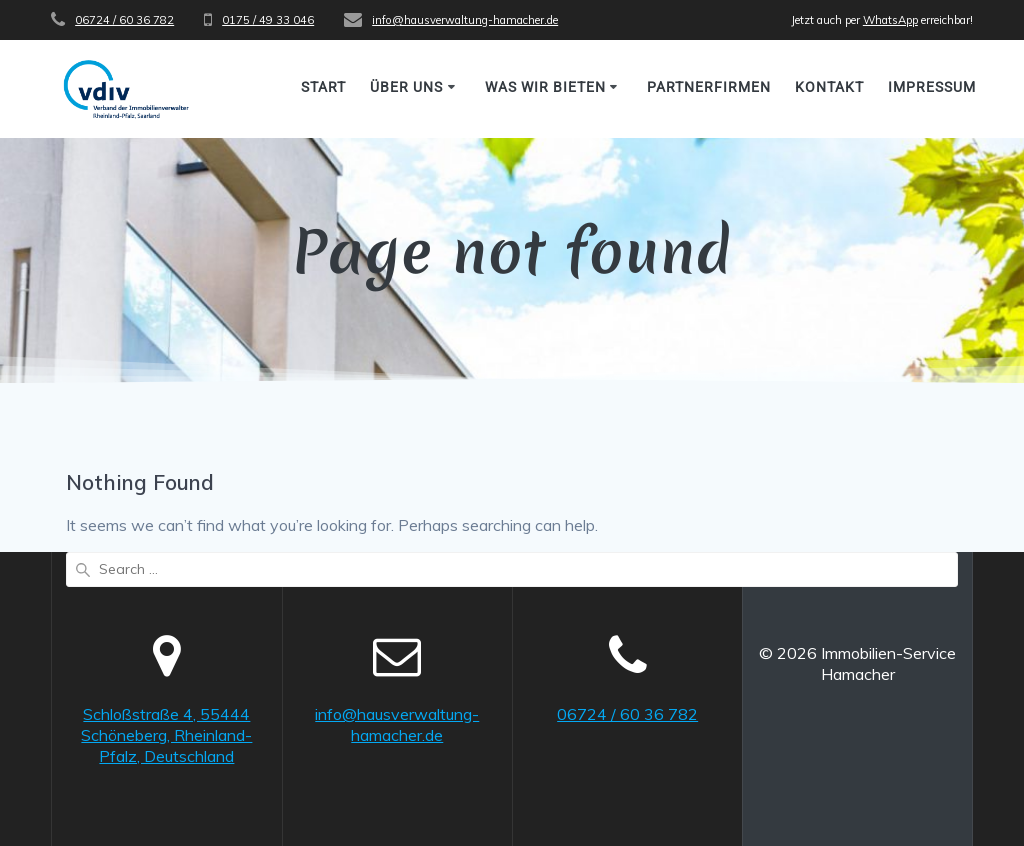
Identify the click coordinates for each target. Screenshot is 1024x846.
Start (323, 87)
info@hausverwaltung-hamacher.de (465, 20)
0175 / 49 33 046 (268, 20)
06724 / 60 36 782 (124, 20)
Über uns (406, 87)
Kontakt (829, 87)
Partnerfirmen (709, 87)
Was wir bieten (545, 87)
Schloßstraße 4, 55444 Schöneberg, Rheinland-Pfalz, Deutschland (166, 735)
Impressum (932, 87)
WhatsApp (890, 20)
